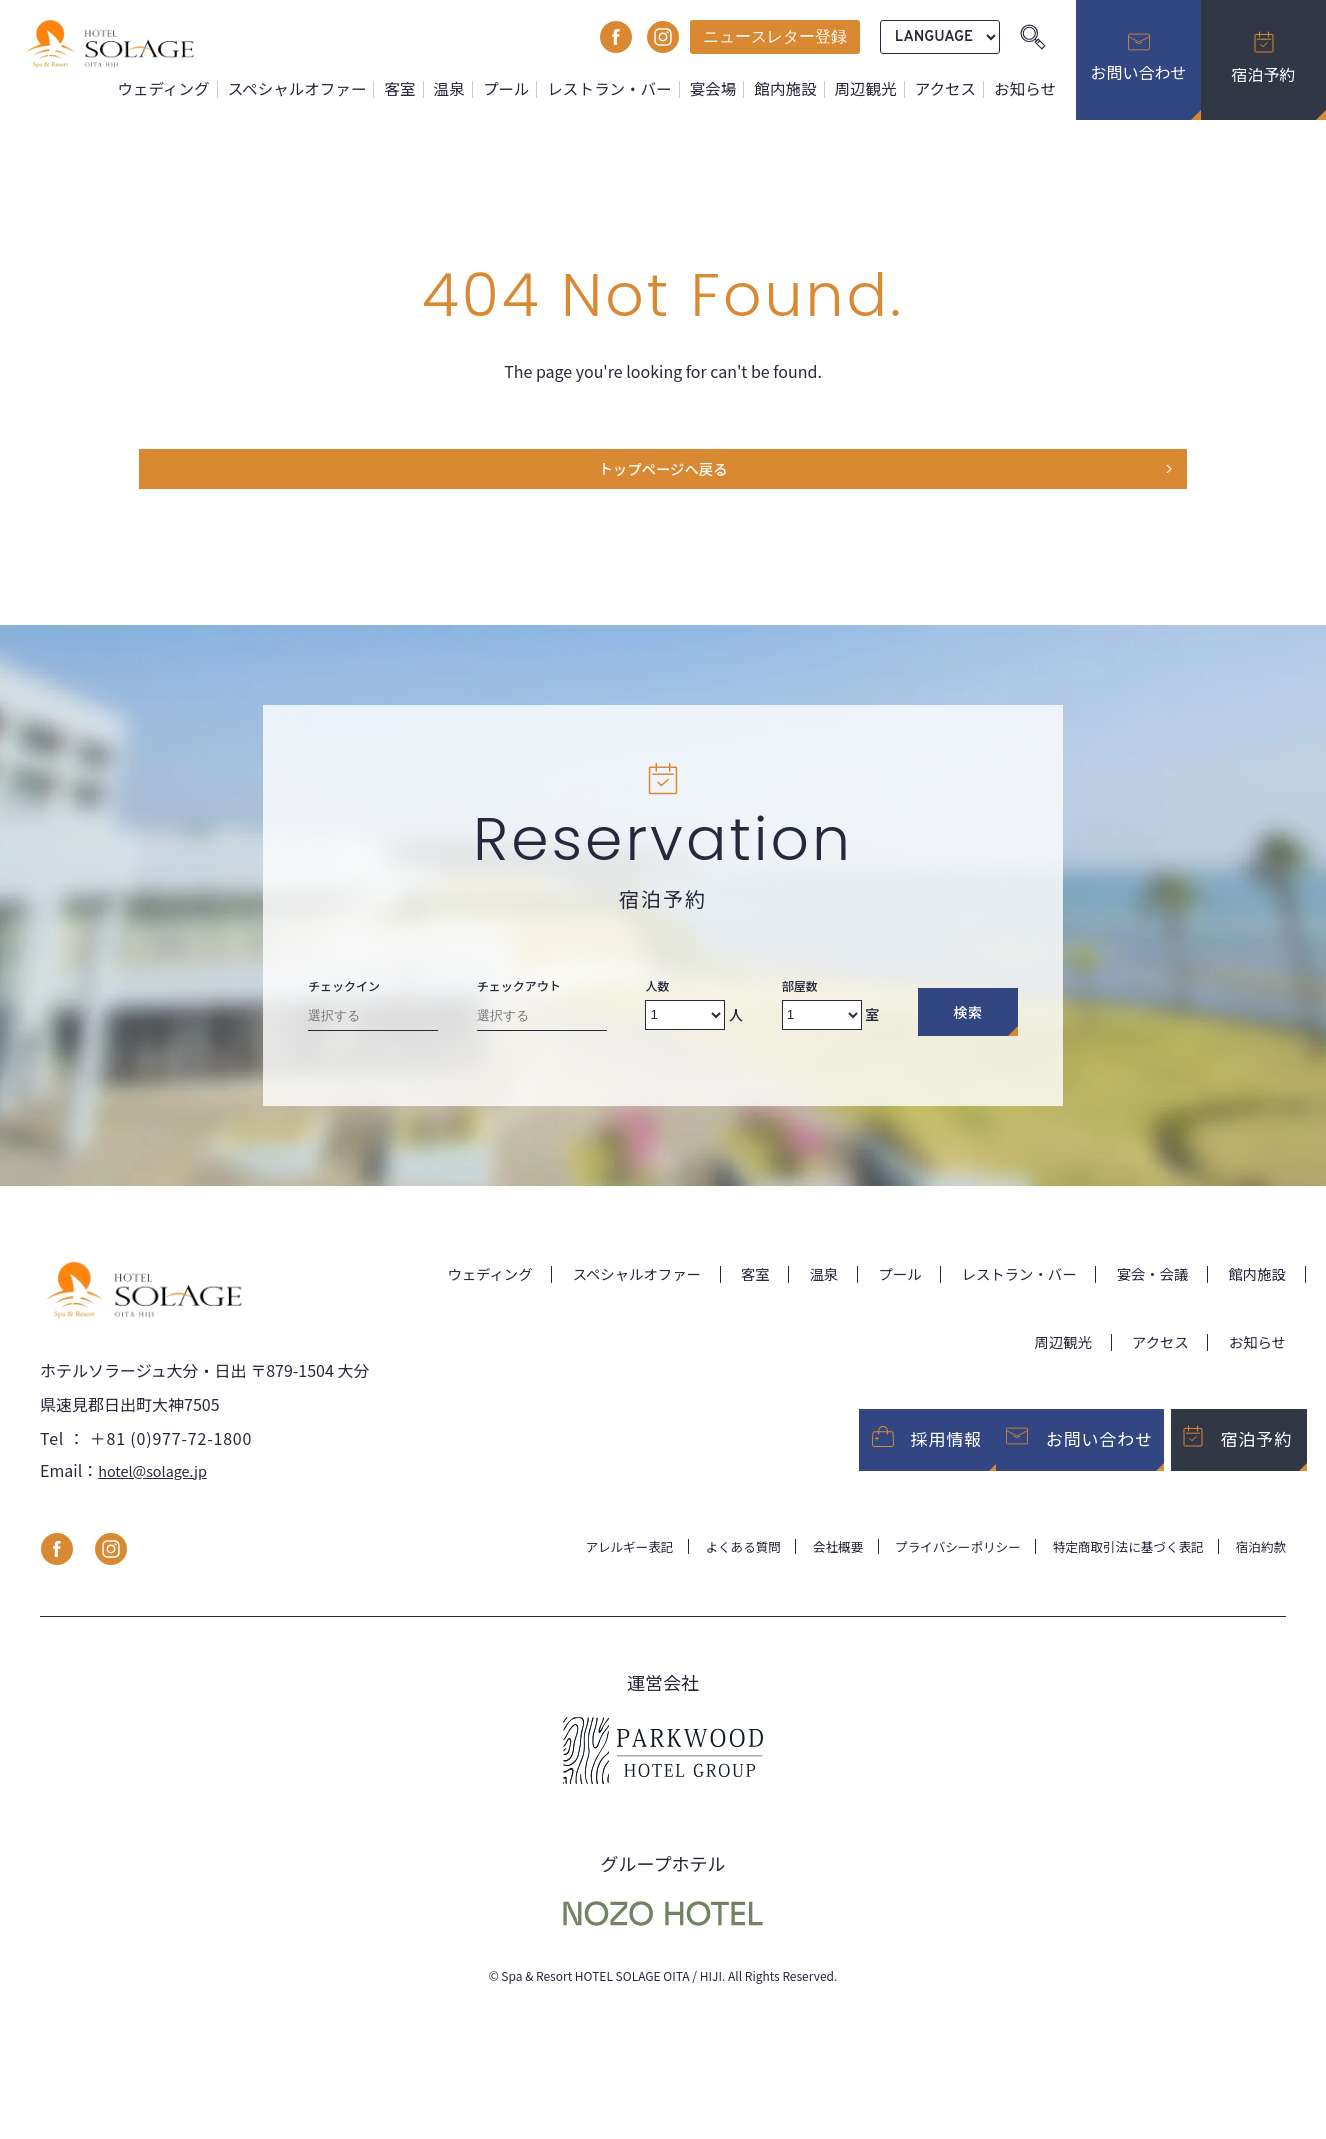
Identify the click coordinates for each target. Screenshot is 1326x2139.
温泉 (472, 88)
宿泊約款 (1258, 1569)
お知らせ (1026, 88)
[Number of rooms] (822, 1023)
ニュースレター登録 (775, 36)
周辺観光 (872, 88)
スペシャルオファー (326, 88)
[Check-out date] (542, 1027)
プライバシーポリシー (928, 1569)
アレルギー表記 (573, 1569)
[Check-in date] (373, 1027)
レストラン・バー (626, 88)
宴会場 (726, 88)
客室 (425, 88)
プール (527, 88)
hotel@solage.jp (158, 1492)
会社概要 (798, 1569)
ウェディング (198, 88)
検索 (967, 1021)
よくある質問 (696, 1569)
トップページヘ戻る (663, 474)
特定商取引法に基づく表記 (1114, 1569)
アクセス (950, 88)
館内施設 (795, 88)
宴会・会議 (1246, 1282)
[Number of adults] (685, 1023)
